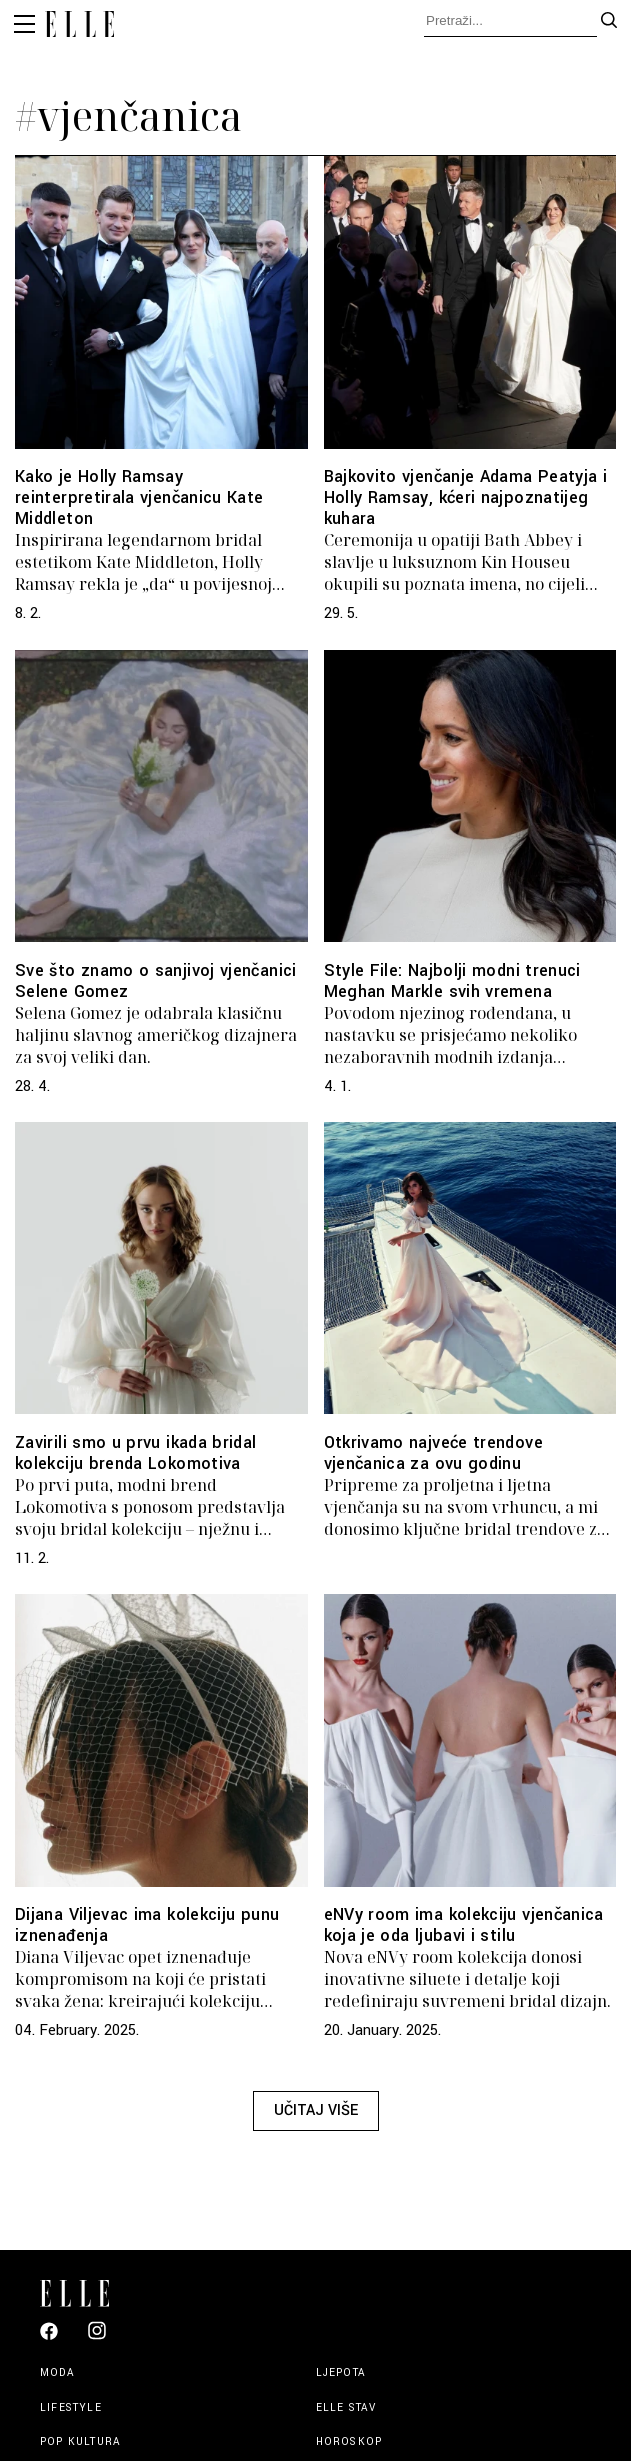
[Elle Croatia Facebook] (49, 2336)
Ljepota (341, 2372)
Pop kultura (80, 2441)
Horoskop (349, 2441)
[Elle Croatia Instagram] (97, 2338)
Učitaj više (316, 2110)
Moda (57, 2372)
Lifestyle (71, 2407)
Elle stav (346, 2407)
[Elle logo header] (79, 27)
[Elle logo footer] (83, 2291)
